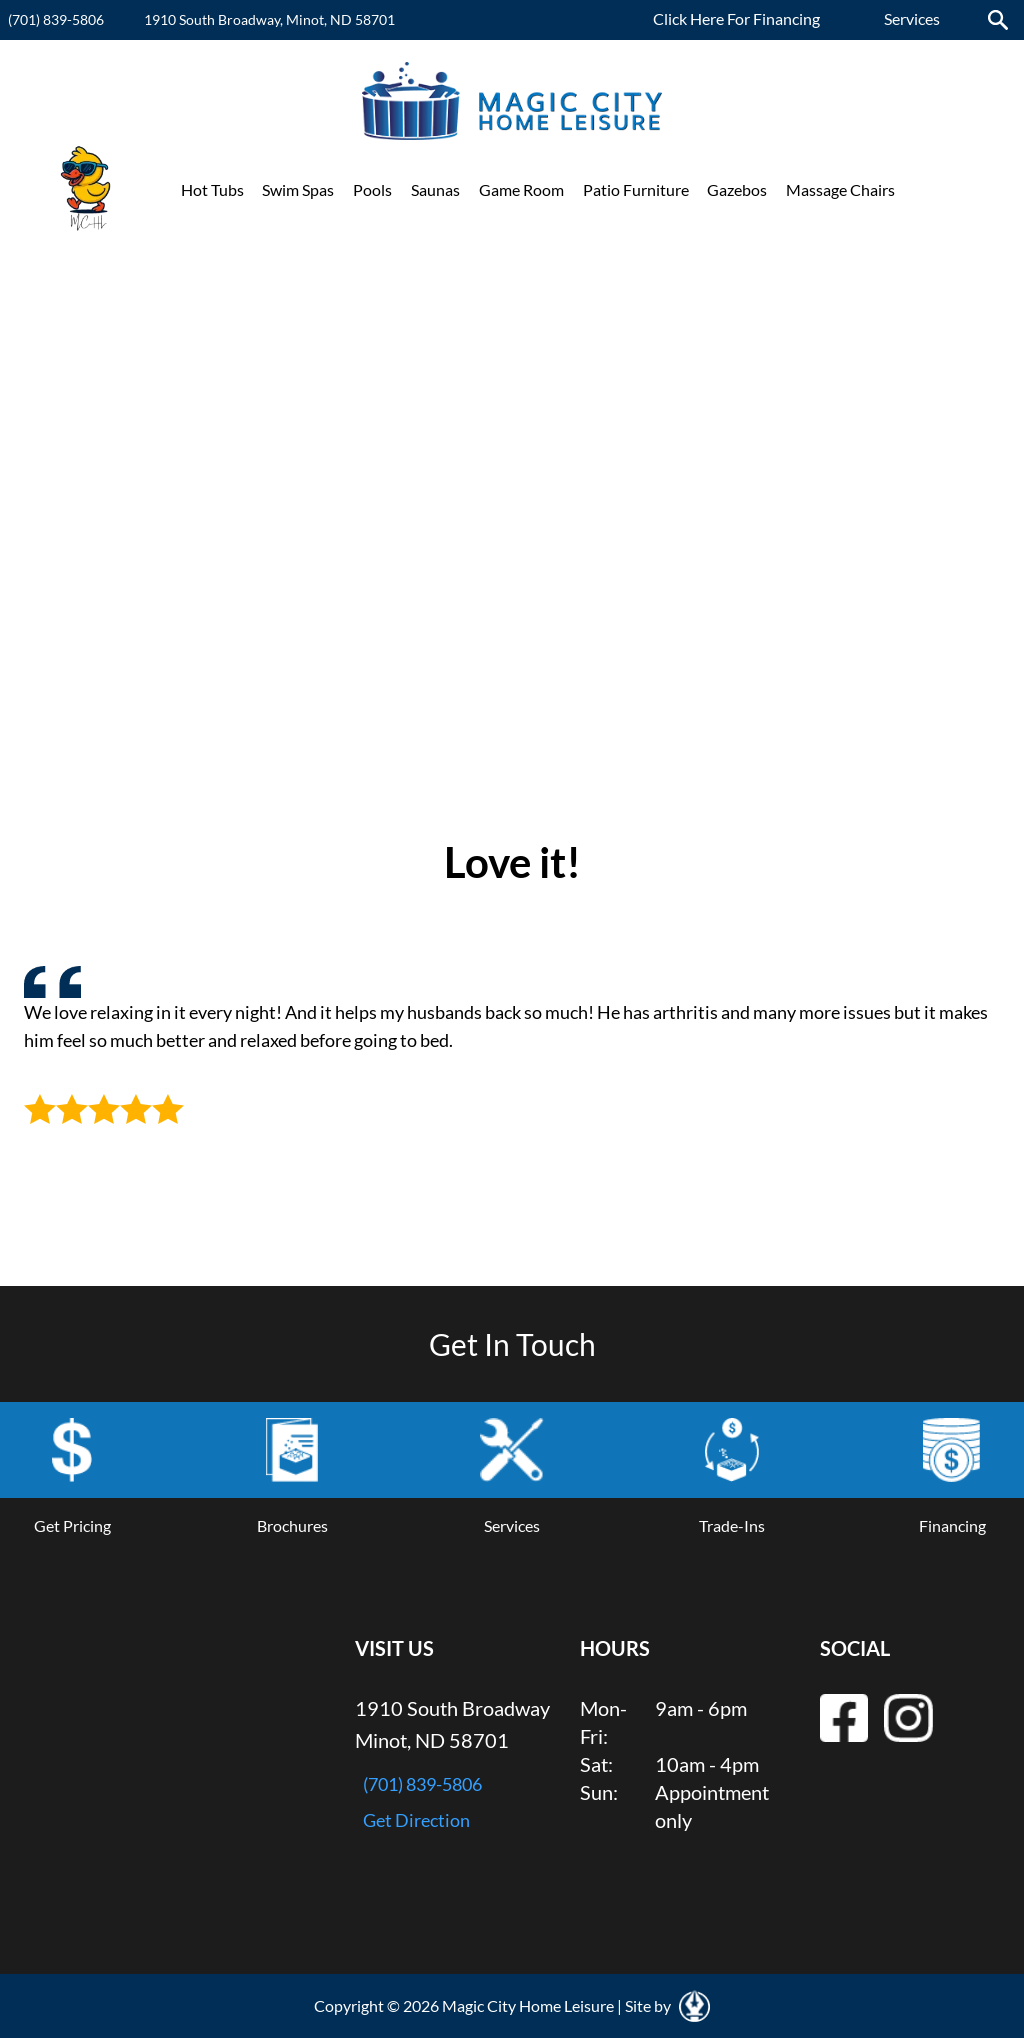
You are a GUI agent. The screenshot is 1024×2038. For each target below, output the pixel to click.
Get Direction (416, 1820)
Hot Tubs (212, 189)
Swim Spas (298, 189)
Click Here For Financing (736, 18)
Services (912, 18)
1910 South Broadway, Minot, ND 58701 (269, 19)
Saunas (435, 189)
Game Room (521, 189)
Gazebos (737, 189)
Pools (372, 189)
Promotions (955, 189)
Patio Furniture (636, 189)
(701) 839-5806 (56, 19)
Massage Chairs (840, 189)
